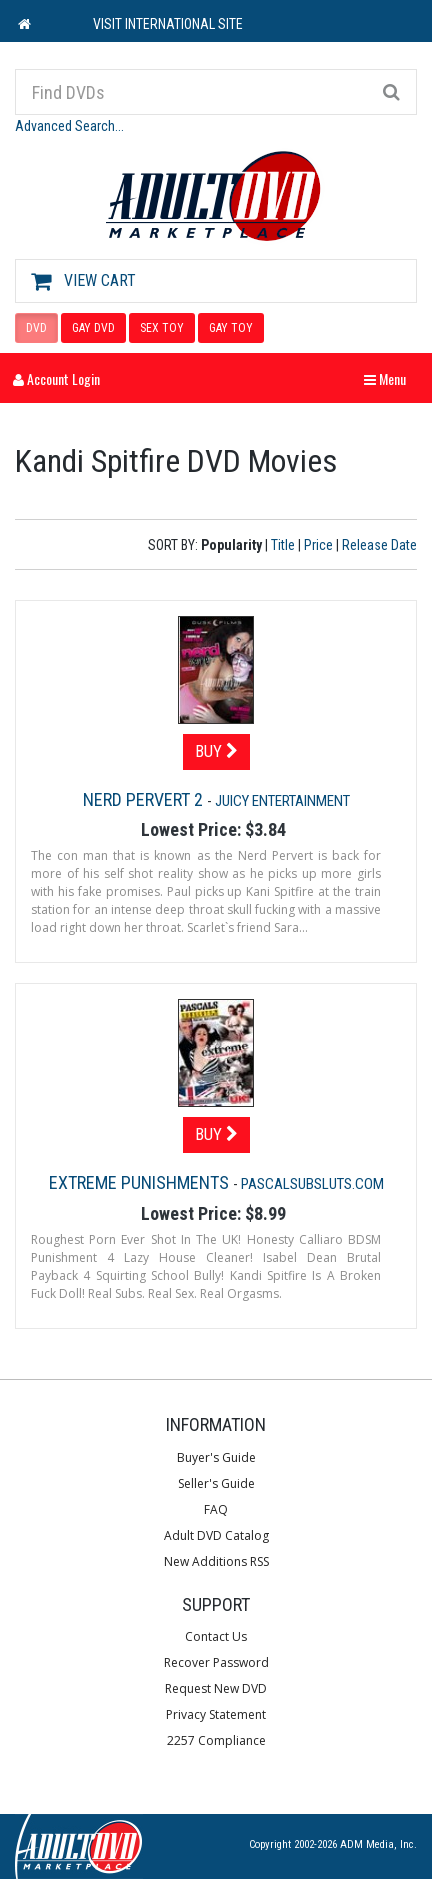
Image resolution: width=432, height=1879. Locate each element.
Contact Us (216, 1636)
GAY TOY (231, 328)
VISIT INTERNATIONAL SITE (168, 24)
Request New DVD (216, 1688)
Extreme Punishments (141, 1182)
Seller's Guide (216, 1483)
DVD (36, 328)
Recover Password (216, 1662)
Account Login (56, 378)
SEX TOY (162, 328)
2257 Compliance (216, 1740)
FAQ (216, 1509)
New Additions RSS (216, 1561)
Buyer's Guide (216, 1457)
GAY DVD (93, 328)
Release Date (379, 545)
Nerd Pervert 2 (145, 799)
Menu (390, 378)
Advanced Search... (69, 126)
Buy (216, 751)
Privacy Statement (216, 1714)
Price (318, 545)
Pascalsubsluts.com (312, 1184)
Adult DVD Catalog (216, 1535)
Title (283, 545)
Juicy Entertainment (282, 801)
